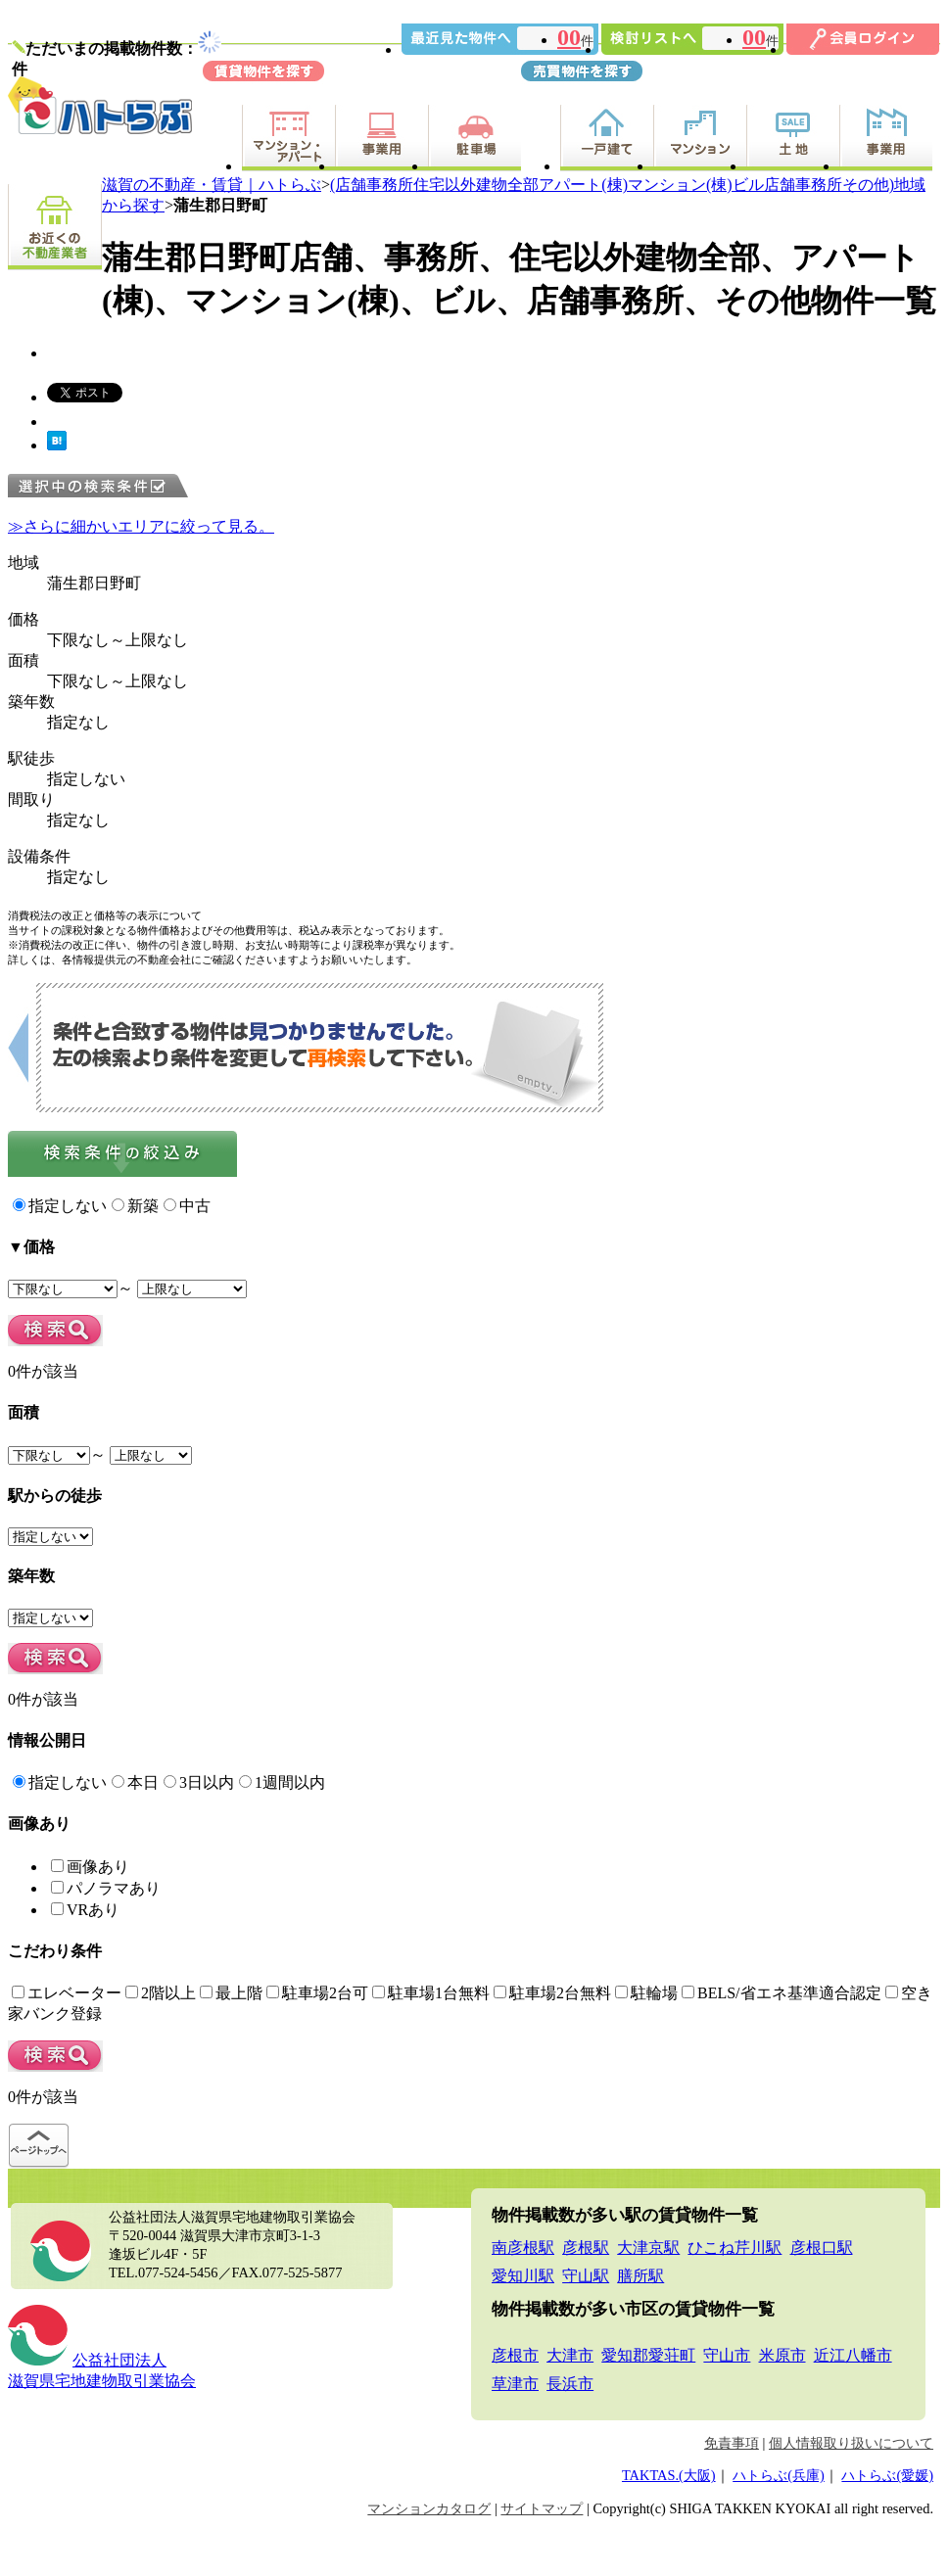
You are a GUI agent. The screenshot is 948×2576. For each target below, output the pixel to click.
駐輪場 (646, 1993)
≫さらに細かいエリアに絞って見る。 (141, 526)
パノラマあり (106, 1888)
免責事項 (731, 2443)
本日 (135, 1782)
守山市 (726, 2355)
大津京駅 (648, 2247)
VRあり (85, 1909)
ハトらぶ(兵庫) (779, 2475)
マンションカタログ (429, 2508)
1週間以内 (282, 1782)
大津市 (569, 2355)
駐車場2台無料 (552, 1993)
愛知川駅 (523, 2276)
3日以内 (199, 1782)
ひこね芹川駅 (734, 2247)
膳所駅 (640, 2276)
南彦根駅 (523, 2247)
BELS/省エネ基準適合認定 (781, 1993)
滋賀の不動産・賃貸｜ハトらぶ (211, 184)
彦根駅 (585, 2247)
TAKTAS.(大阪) (669, 2475)
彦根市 (515, 2355)
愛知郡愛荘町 (648, 2355)
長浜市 (569, 2383)
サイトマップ (541, 2508)
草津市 (515, 2383)
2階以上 (160, 1993)
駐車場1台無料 (431, 1993)
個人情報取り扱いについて (851, 2443)
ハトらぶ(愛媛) (887, 2475)
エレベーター (66, 1993)
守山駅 (585, 2276)
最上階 (231, 1993)
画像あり (90, 1866)
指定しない (60, 1205)
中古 (187, 1205)
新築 (135, 1205)
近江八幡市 (853, 2355)
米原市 (782, 2355)
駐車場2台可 (317, 1993)
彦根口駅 (821, 2247)
